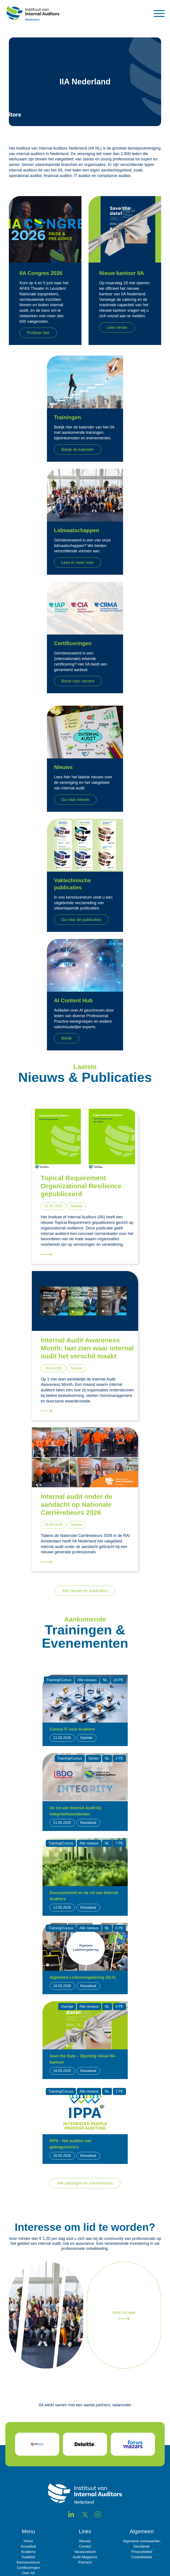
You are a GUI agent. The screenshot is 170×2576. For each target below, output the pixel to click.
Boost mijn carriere (78, 681)
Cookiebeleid (141, 2557)
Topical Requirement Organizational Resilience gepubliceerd (81, 1185)
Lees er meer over (77, 562)
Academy (28, 2552)
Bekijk (66, 1038)
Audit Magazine (85, 2557)
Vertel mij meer (124, 2316)
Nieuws (85, 2541)
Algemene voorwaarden (141, 2541)
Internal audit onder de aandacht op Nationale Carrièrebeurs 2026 (76, 1504)
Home (28, 2541)
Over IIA (28, 2573)
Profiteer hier (38, 333)
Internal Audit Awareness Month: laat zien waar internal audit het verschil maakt (87, 1348)
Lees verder (117, 327)
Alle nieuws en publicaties (85, 1591)
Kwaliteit (28, 2557)
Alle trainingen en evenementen (85, 2183)
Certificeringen (28, 2568)
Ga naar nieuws (75, 799)
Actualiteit (28, 2546)
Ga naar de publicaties (81, 919)
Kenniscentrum (28, 2562)
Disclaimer (141, 2546)
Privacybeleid (141, 2552)
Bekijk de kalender (77, 449)
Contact (85, 2546)
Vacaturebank (85, 2552)
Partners (85, 2562)
